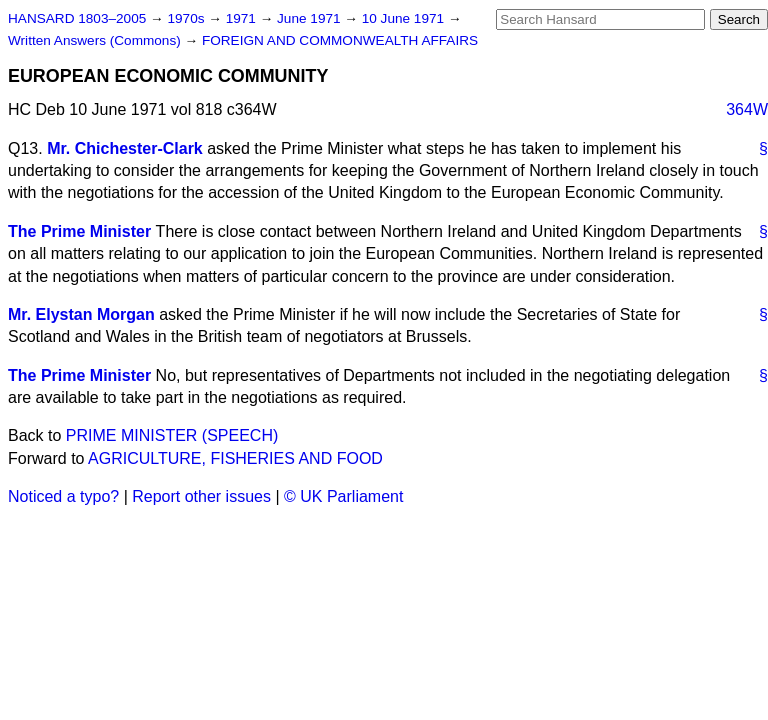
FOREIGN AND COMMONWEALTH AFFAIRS (340, 40)
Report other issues (201, 496)
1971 (243, 18)
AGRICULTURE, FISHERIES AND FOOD (235, 458)
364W (747, 109)
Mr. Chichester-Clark (125, 148)
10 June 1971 (405, 18)
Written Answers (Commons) (96, 40)
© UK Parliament (343, 496)
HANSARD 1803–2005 (77, 18)
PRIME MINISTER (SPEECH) (172, 435)
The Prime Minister (79, 231)
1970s (187, 18)
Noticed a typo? (63, 496)
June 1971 (310, 18)
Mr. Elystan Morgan (81, 314)
